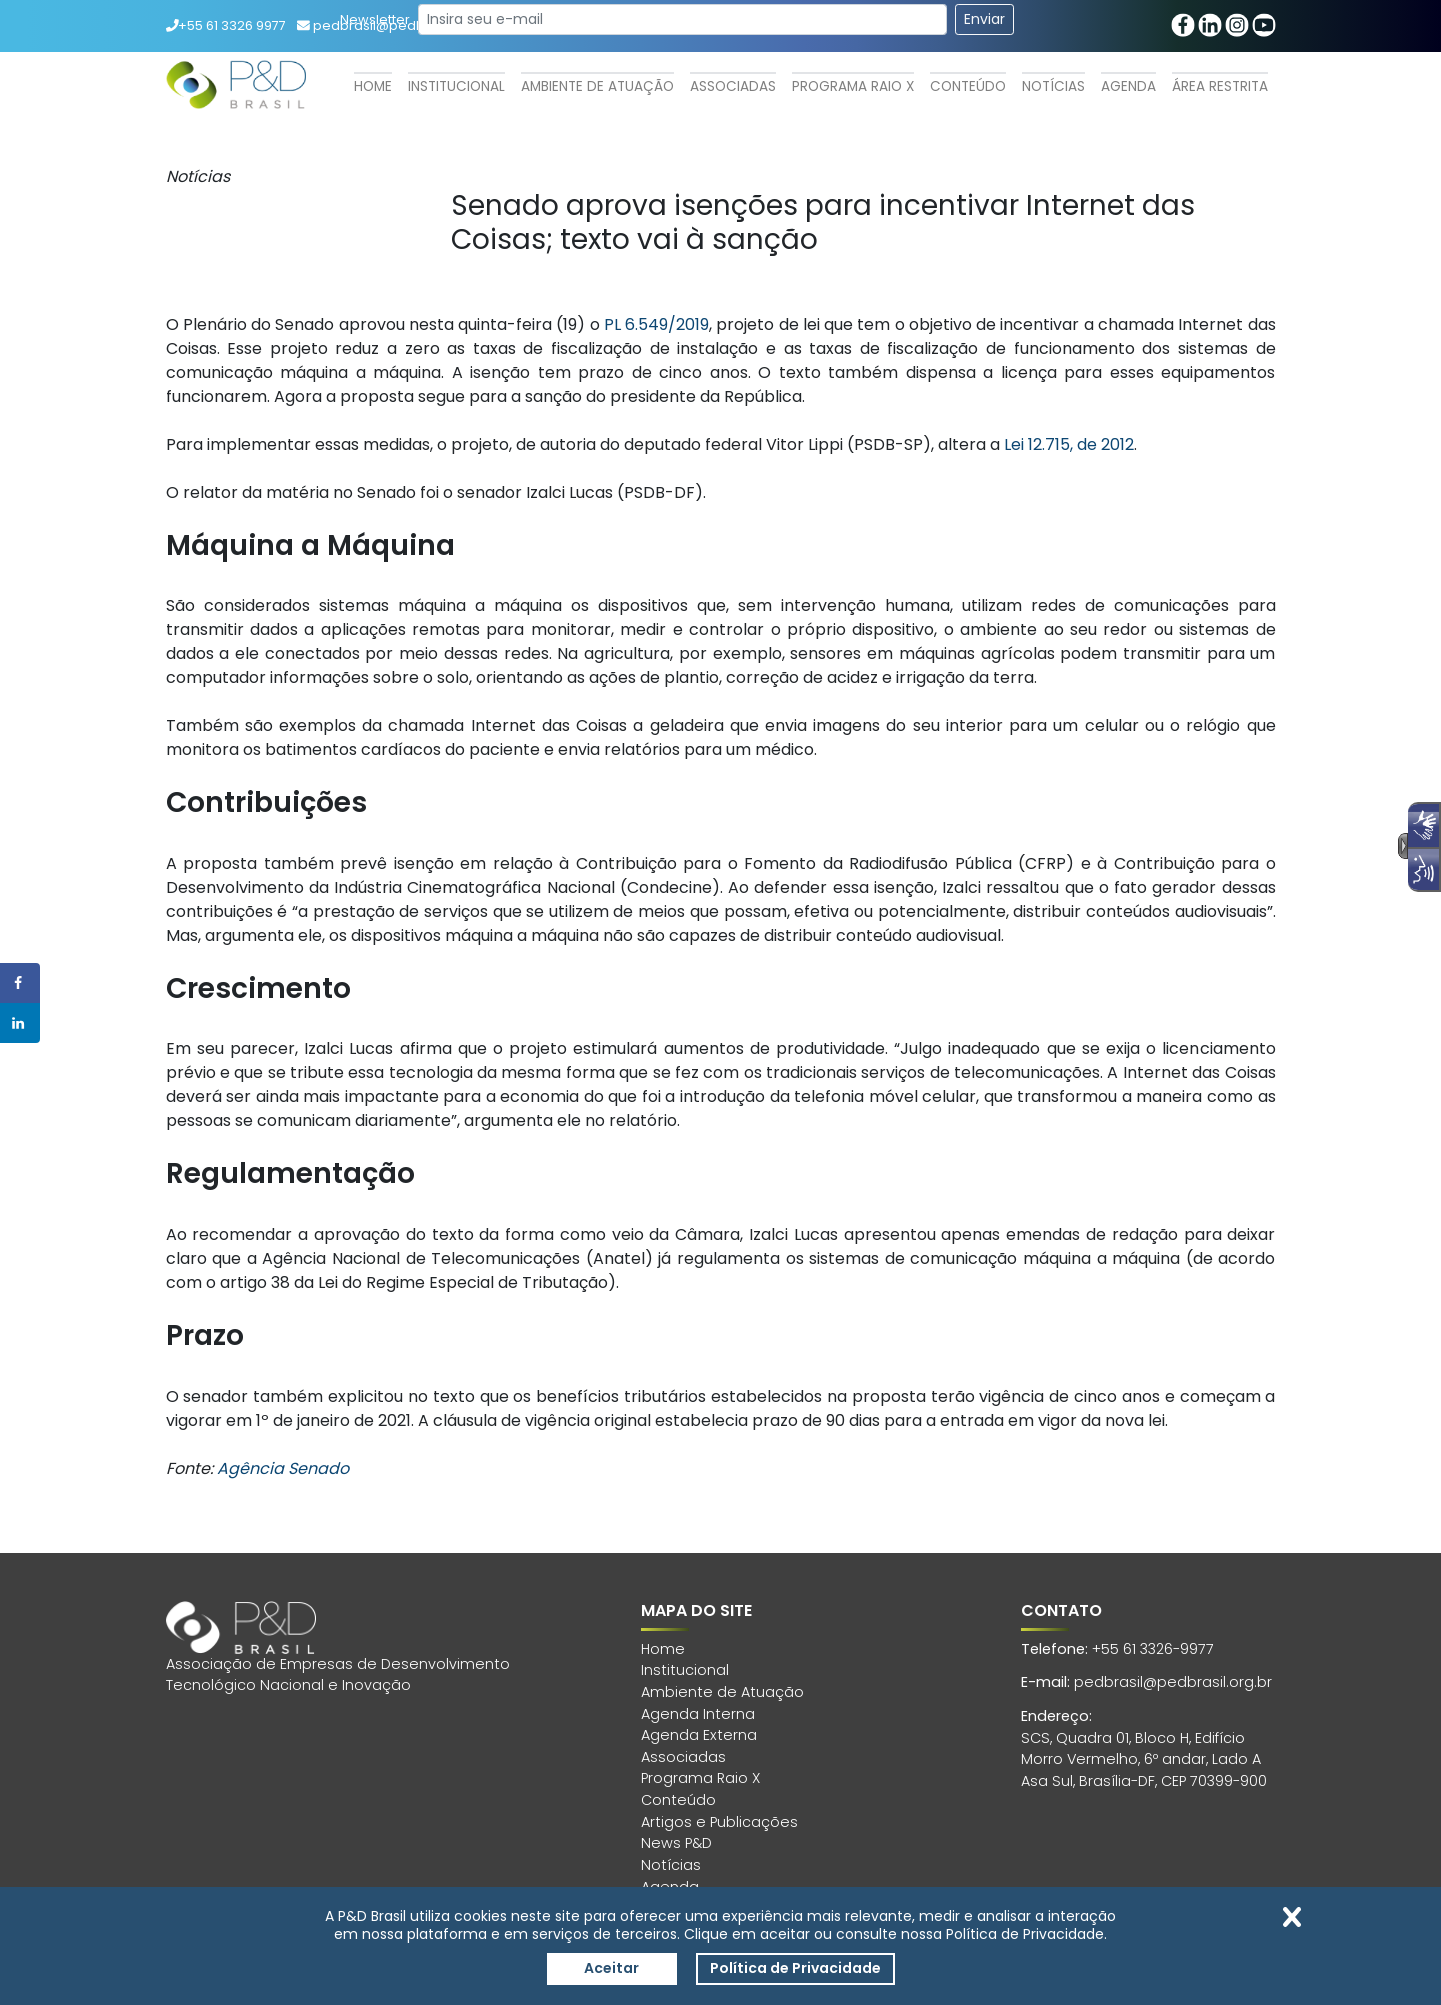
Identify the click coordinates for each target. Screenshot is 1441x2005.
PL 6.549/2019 (656, 324)
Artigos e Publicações (719, 1822)
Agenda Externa (699, 1735)
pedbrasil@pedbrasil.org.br (1173, 1682)
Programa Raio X (853, 86)
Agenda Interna (698, 1714)
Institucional (456, 86)
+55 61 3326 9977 (226, 25)
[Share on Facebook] (20, 983)
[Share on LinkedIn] (20, 1023)
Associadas (733, 86)
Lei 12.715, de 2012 (1069, 444)
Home (373, 86)
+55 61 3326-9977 (1153, 1649)
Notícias (1053, 86)
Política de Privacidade (795, 1968)
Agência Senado (283, 1468)
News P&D (676, 1843)
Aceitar (611, 1968)
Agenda (1128, 86)
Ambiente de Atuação (597, 86)
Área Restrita (1220, 86)
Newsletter (375, 19)
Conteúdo (968, 86)
